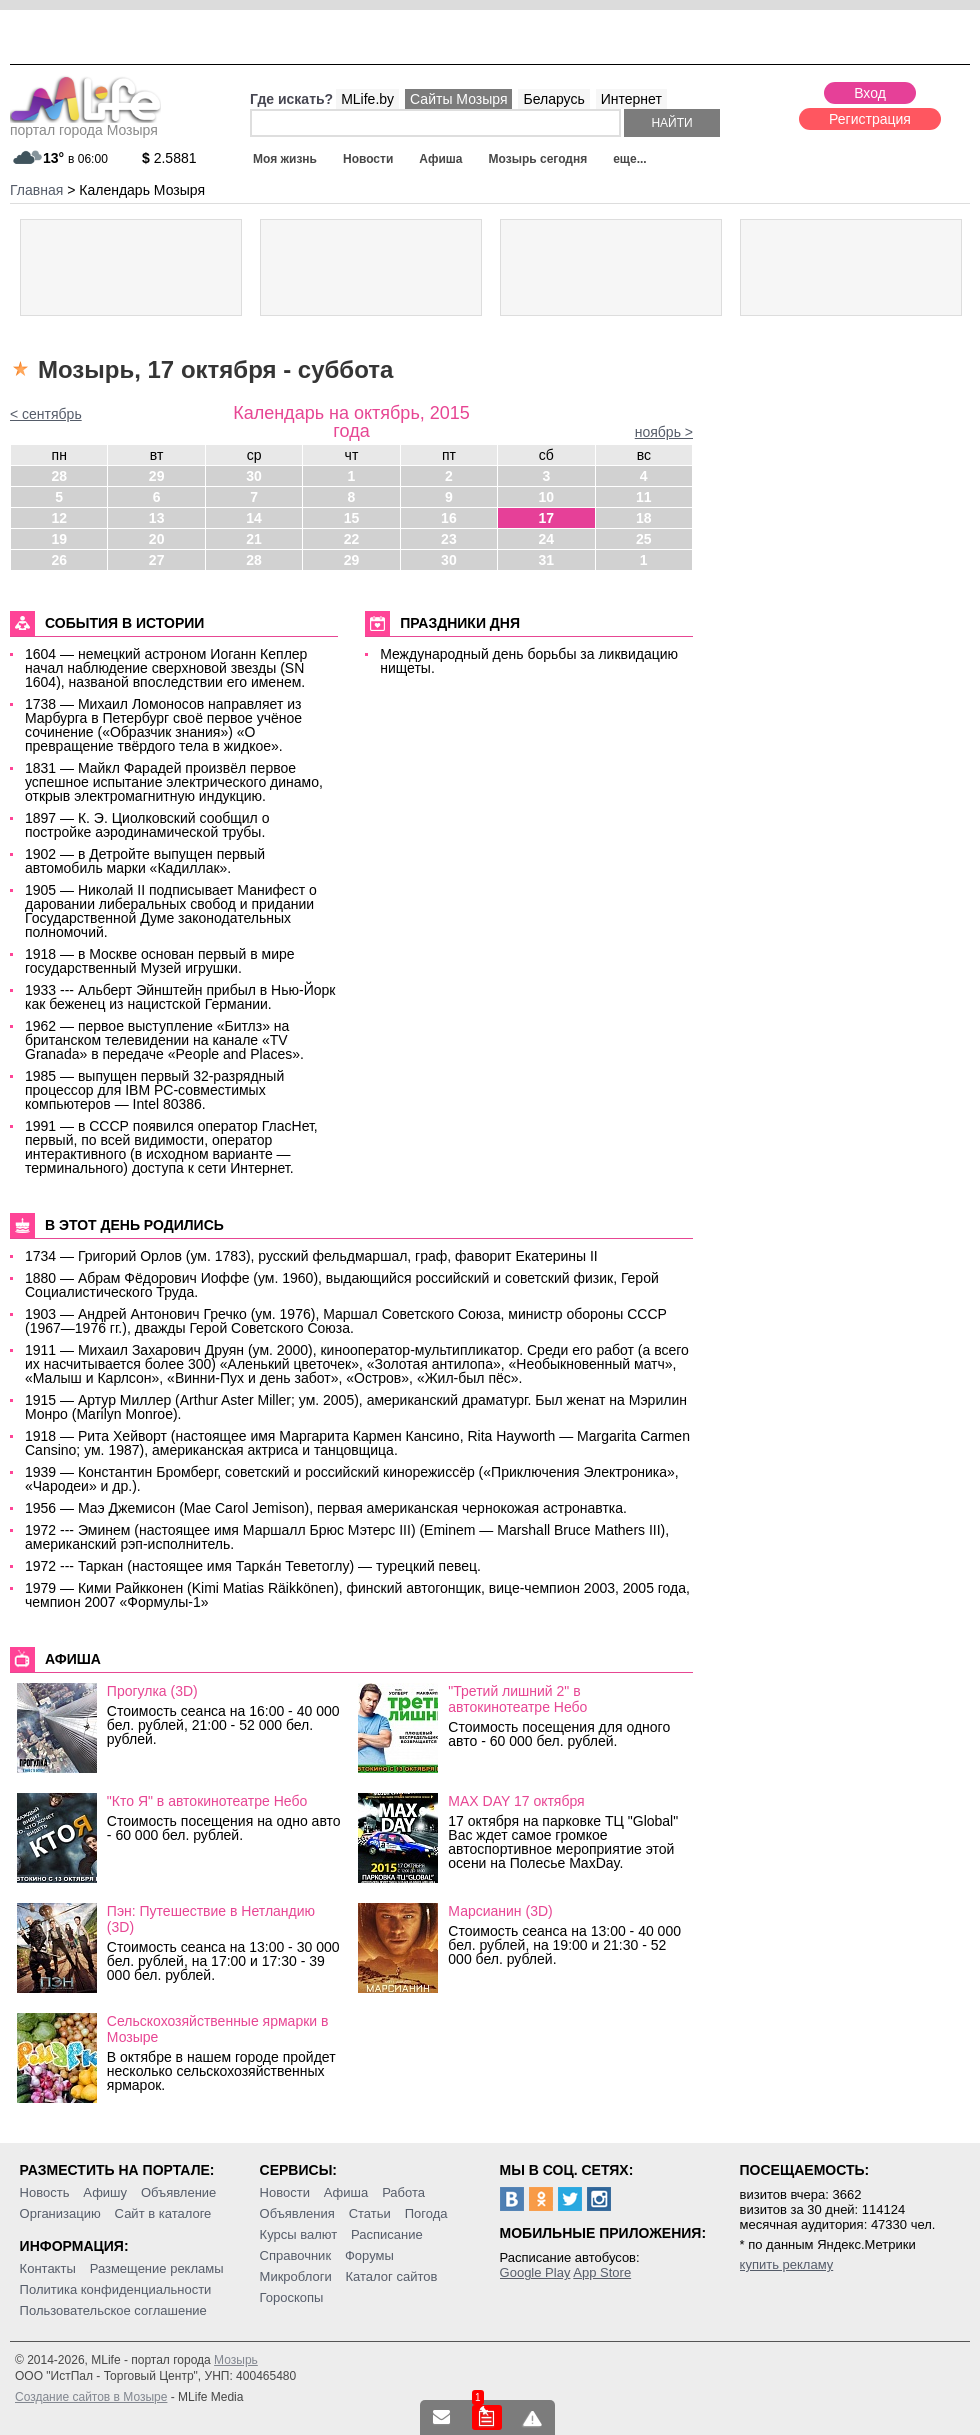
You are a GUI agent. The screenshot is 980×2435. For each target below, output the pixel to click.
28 (59, 476)
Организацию (60, 2213)
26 (59, 560)
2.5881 (169, 158)
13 (157, 518)
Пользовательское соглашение (113, 2310)
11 (644, 497)
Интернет (631, 99)
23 (449, 539)
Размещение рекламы (157, 2268)
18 (644, 518)
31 (547, 560)
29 (157, 476)
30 (254, 476)
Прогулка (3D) (152, 1691)
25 (644, 539)
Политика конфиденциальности (116, 2289)
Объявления (297, 2213)
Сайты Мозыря (458, 99)
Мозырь (236, 2360)
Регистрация (870, 119)
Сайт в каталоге (163, 2213)
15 (352, 518)
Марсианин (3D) (500, 1911)
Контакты (48, 2268)
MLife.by (367, 99)
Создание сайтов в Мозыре (91, 2397)
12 (59, 518)
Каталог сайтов (392, 2276)
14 (254, 518)
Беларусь (553, 99)
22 (352, 539)
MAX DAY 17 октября (516, 1801)
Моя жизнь (285, 159)
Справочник (296, 2255)
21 (254, 539)
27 (157, 560)
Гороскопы (292, 2297)
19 (59, 539)
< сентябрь (46, 414)
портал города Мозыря (85, 124)
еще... (629, 159)
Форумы (369, 2255)
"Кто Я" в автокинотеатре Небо (207, 1801)
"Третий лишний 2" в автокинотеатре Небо (517, 1699)
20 (157, 539)
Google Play (535, 2272)
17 (547, 518)
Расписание (387, 2234)
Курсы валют (299, 2234)
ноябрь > (664, 432)
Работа (403, 2192)
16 (449, 518)
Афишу (105, 2192)
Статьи (370, 2213)
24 (547, 539)
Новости (368, 159)
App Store (602, 2272)
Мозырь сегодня (538, 159)
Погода (426, 2213)
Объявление (178, 2192)
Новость (45, 2192)
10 (547, 497)
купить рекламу (787, 2264)
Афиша (440, 159)
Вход (870, 93)
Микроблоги (296, 2276)
